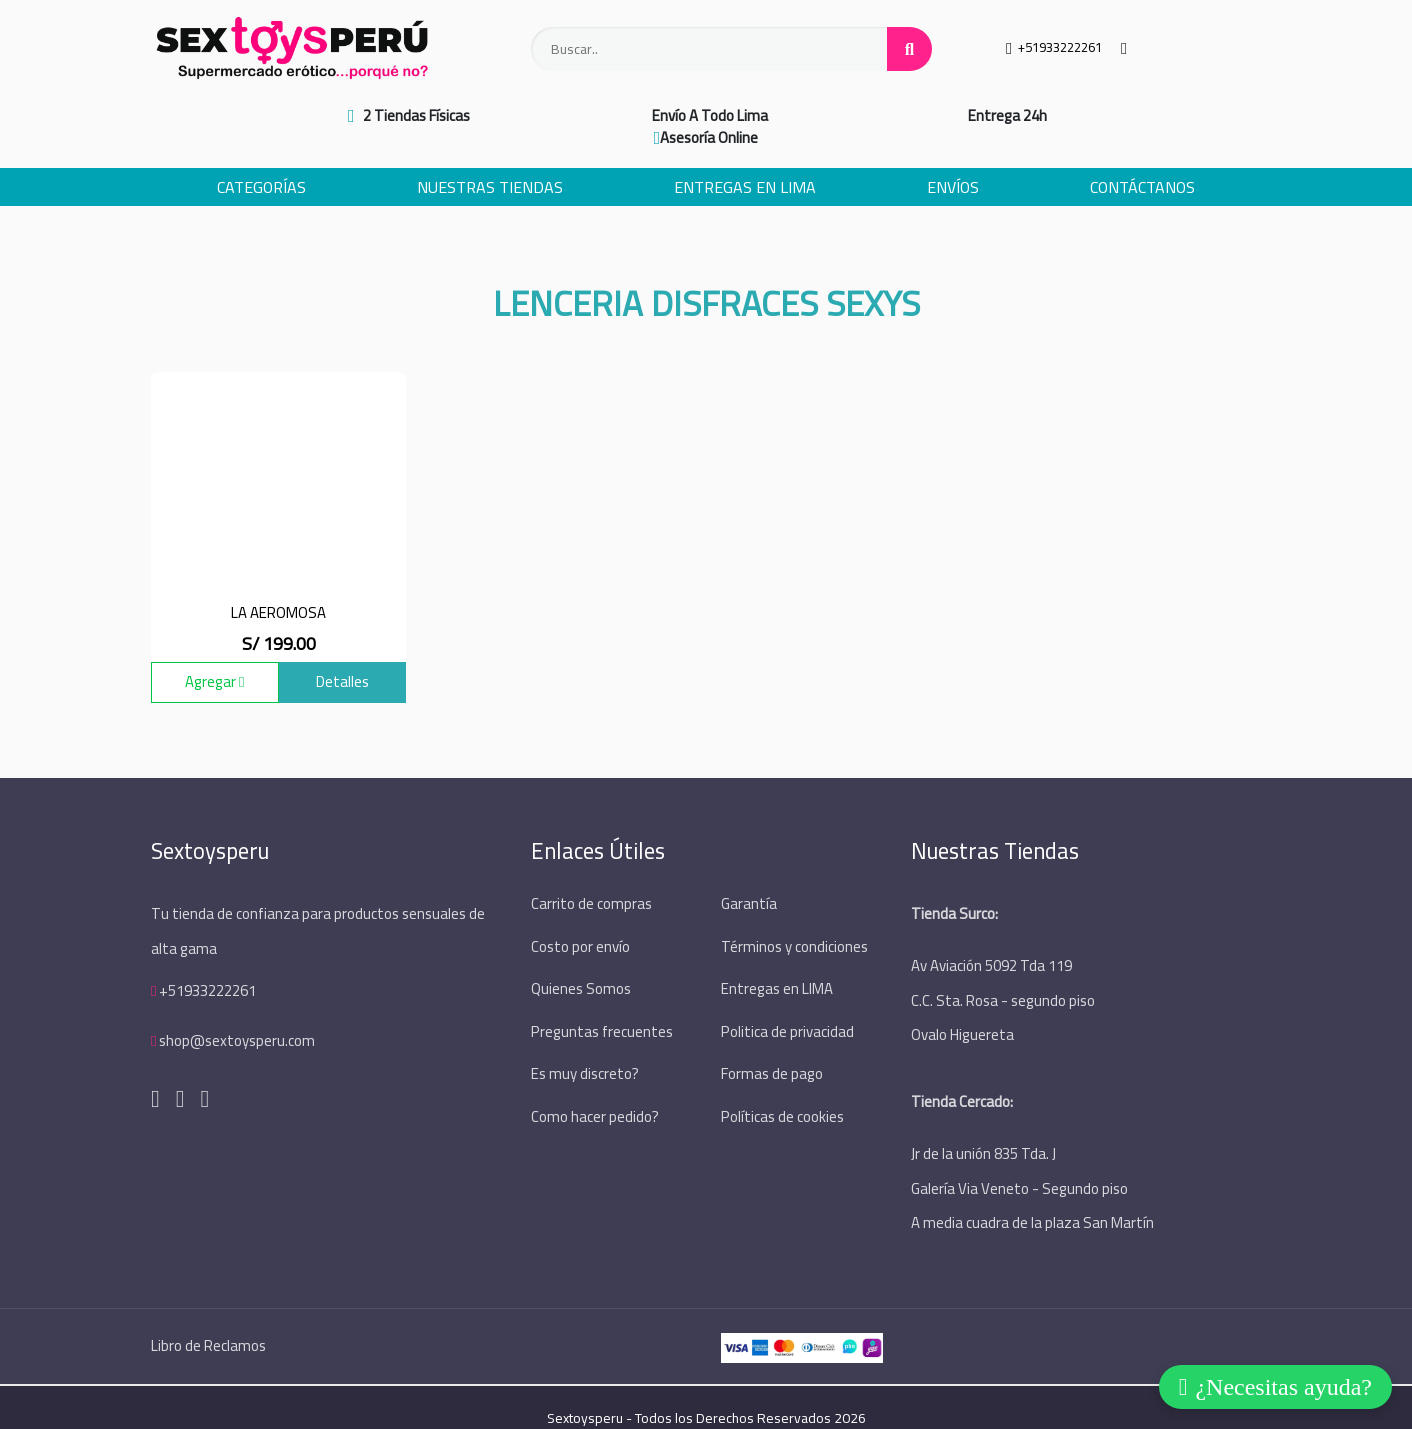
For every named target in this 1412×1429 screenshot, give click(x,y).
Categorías (261, 165)
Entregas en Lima (745, 165)
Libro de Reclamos (208, 1323)
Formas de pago (772, 1049)
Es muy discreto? (585, 1049)
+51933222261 (207, 967)
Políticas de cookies (782, 1091)
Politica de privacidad (787, 1007)
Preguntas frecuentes (602, 1007)
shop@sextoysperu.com (237, 1017)
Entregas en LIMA (777, 965)
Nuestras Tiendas (490, 165)
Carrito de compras (591, 881)
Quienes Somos (581, 965)
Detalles (342, 659)
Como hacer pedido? (595, 1091)
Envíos (953, 165)
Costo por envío (580, 923)
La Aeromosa (278, 589)
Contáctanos (1142, 165)
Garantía (749, 881)
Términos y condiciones (794, 923)
